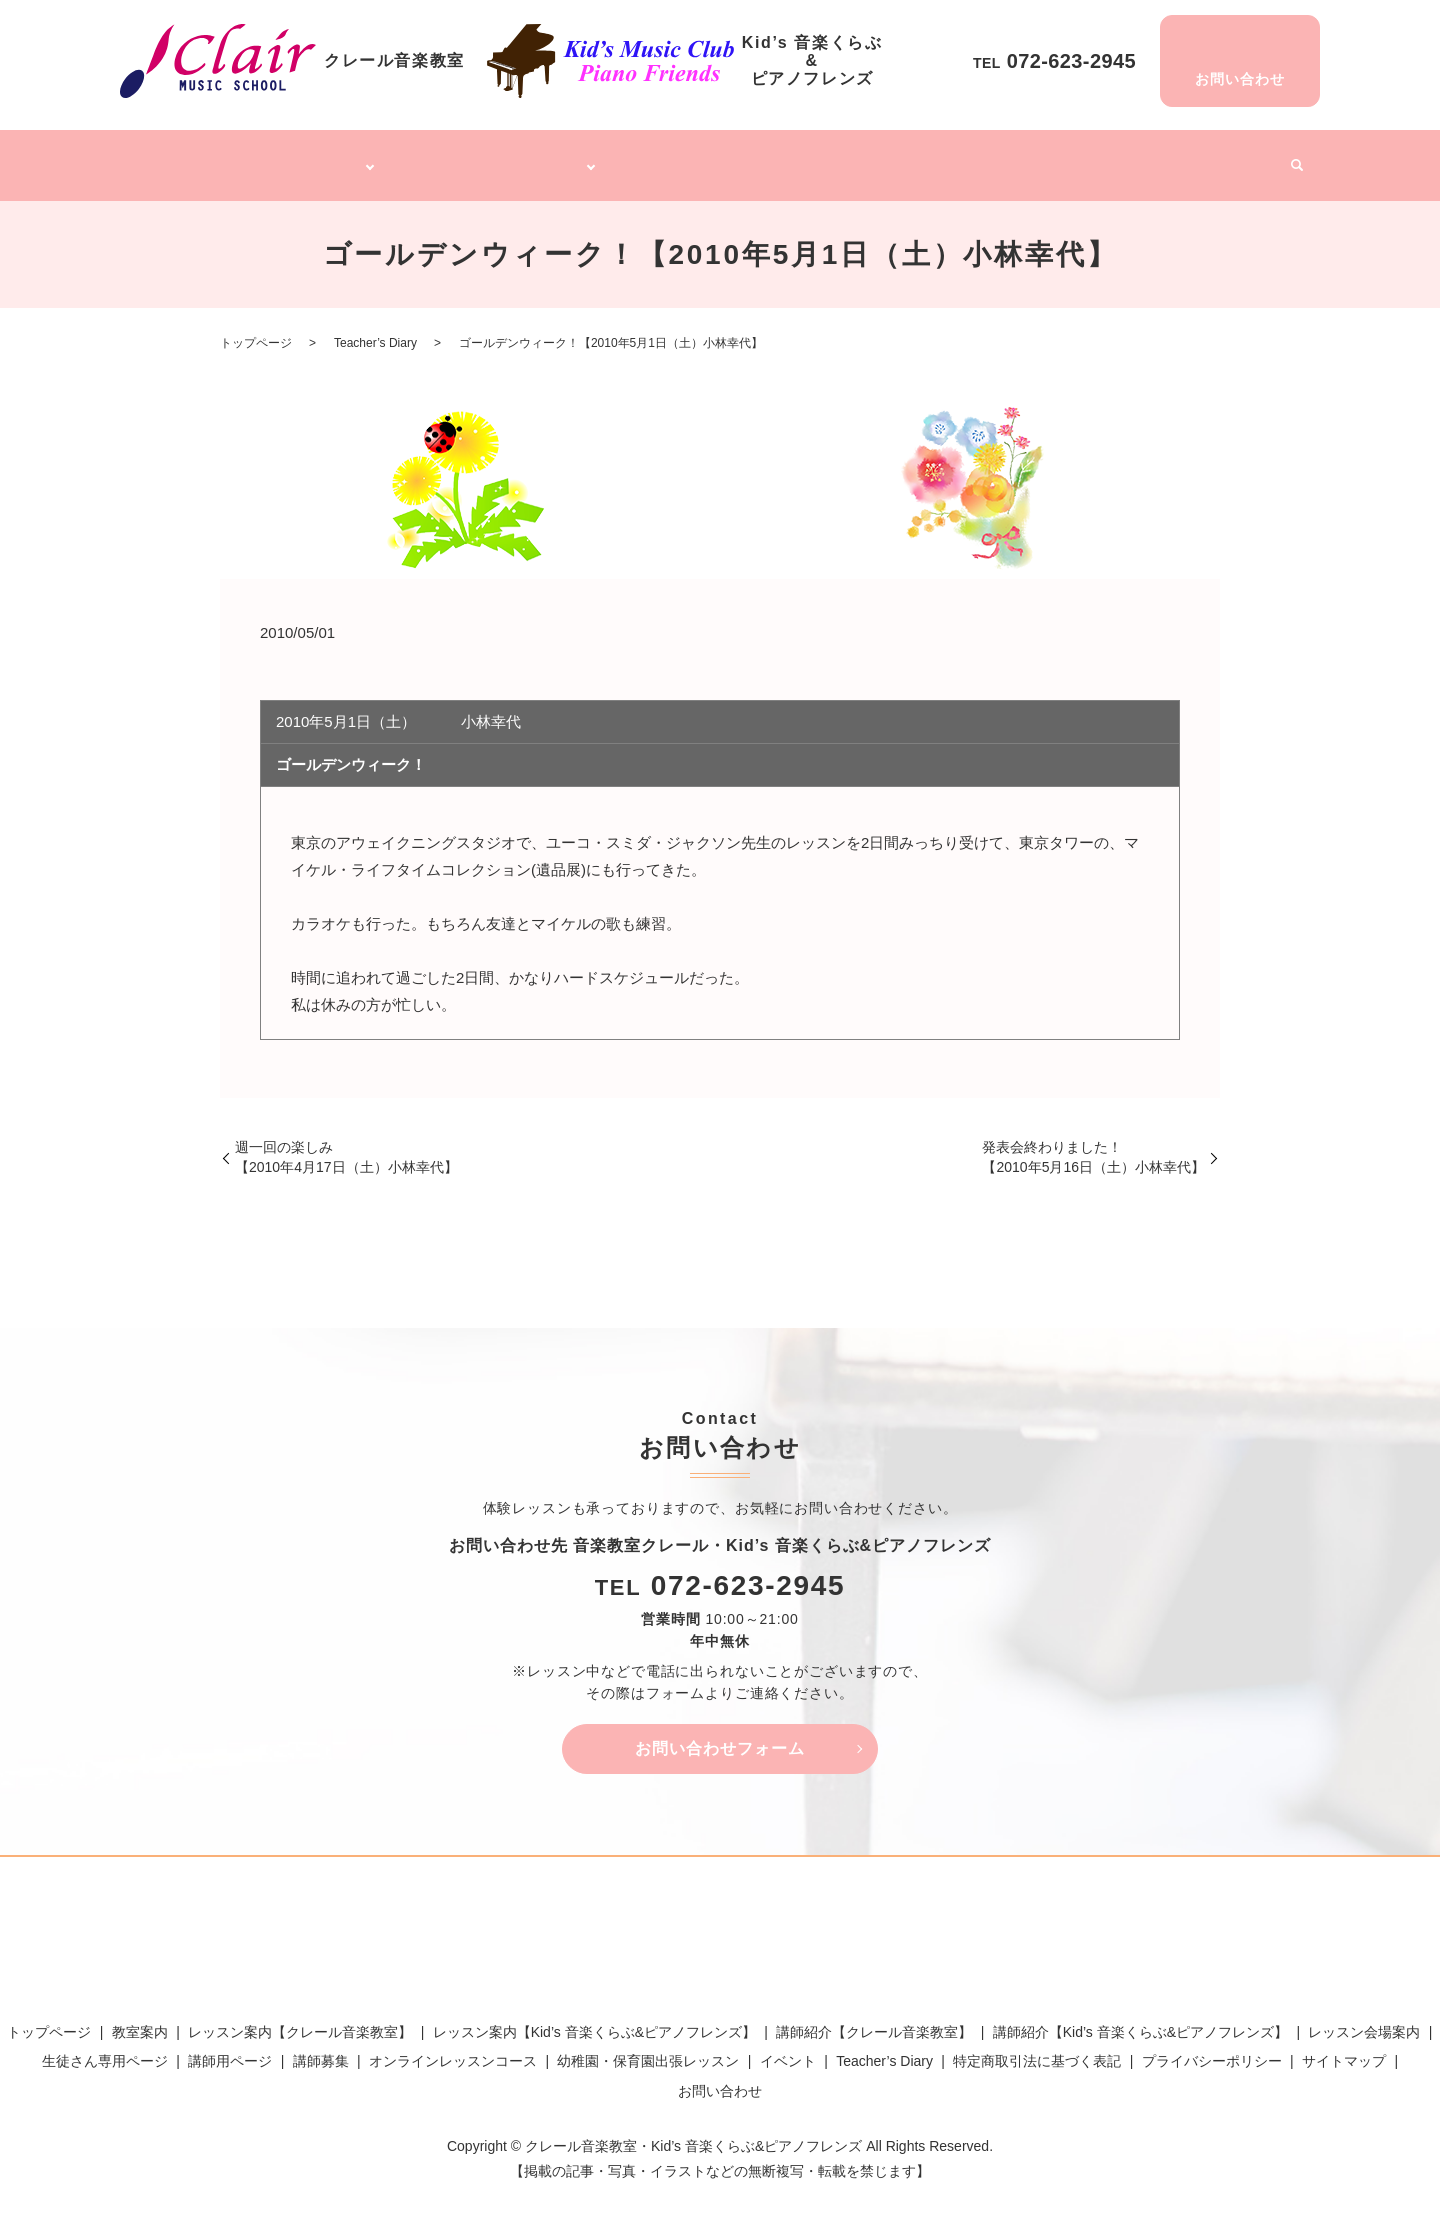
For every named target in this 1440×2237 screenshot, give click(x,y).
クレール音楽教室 (305, 158)
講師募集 (1046, 158)
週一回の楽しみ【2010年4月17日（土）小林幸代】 (346, 1146)
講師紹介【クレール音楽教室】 (874, 2020)
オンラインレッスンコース (720, 158)
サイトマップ (1344, 2050)
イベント (1238, 158)
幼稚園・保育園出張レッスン (911, 158)
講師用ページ (230, 2050)
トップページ (191, 158)
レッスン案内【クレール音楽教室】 (300, 2020)
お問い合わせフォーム (720, 1736)
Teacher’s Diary (1141, 158)
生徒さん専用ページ (105, 2050)
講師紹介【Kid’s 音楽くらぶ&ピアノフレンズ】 (1140, 2020)
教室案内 (140, 2020)
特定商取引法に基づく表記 (1037, 2050)
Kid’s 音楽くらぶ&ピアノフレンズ (499, 158)
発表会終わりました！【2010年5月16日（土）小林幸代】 (1093, 1146)
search (1289, 160)
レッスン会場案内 (1364, 2020)
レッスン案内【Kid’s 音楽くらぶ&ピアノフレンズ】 (594, 2020)
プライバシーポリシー (1212, 2050)
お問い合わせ (720, 2079)
